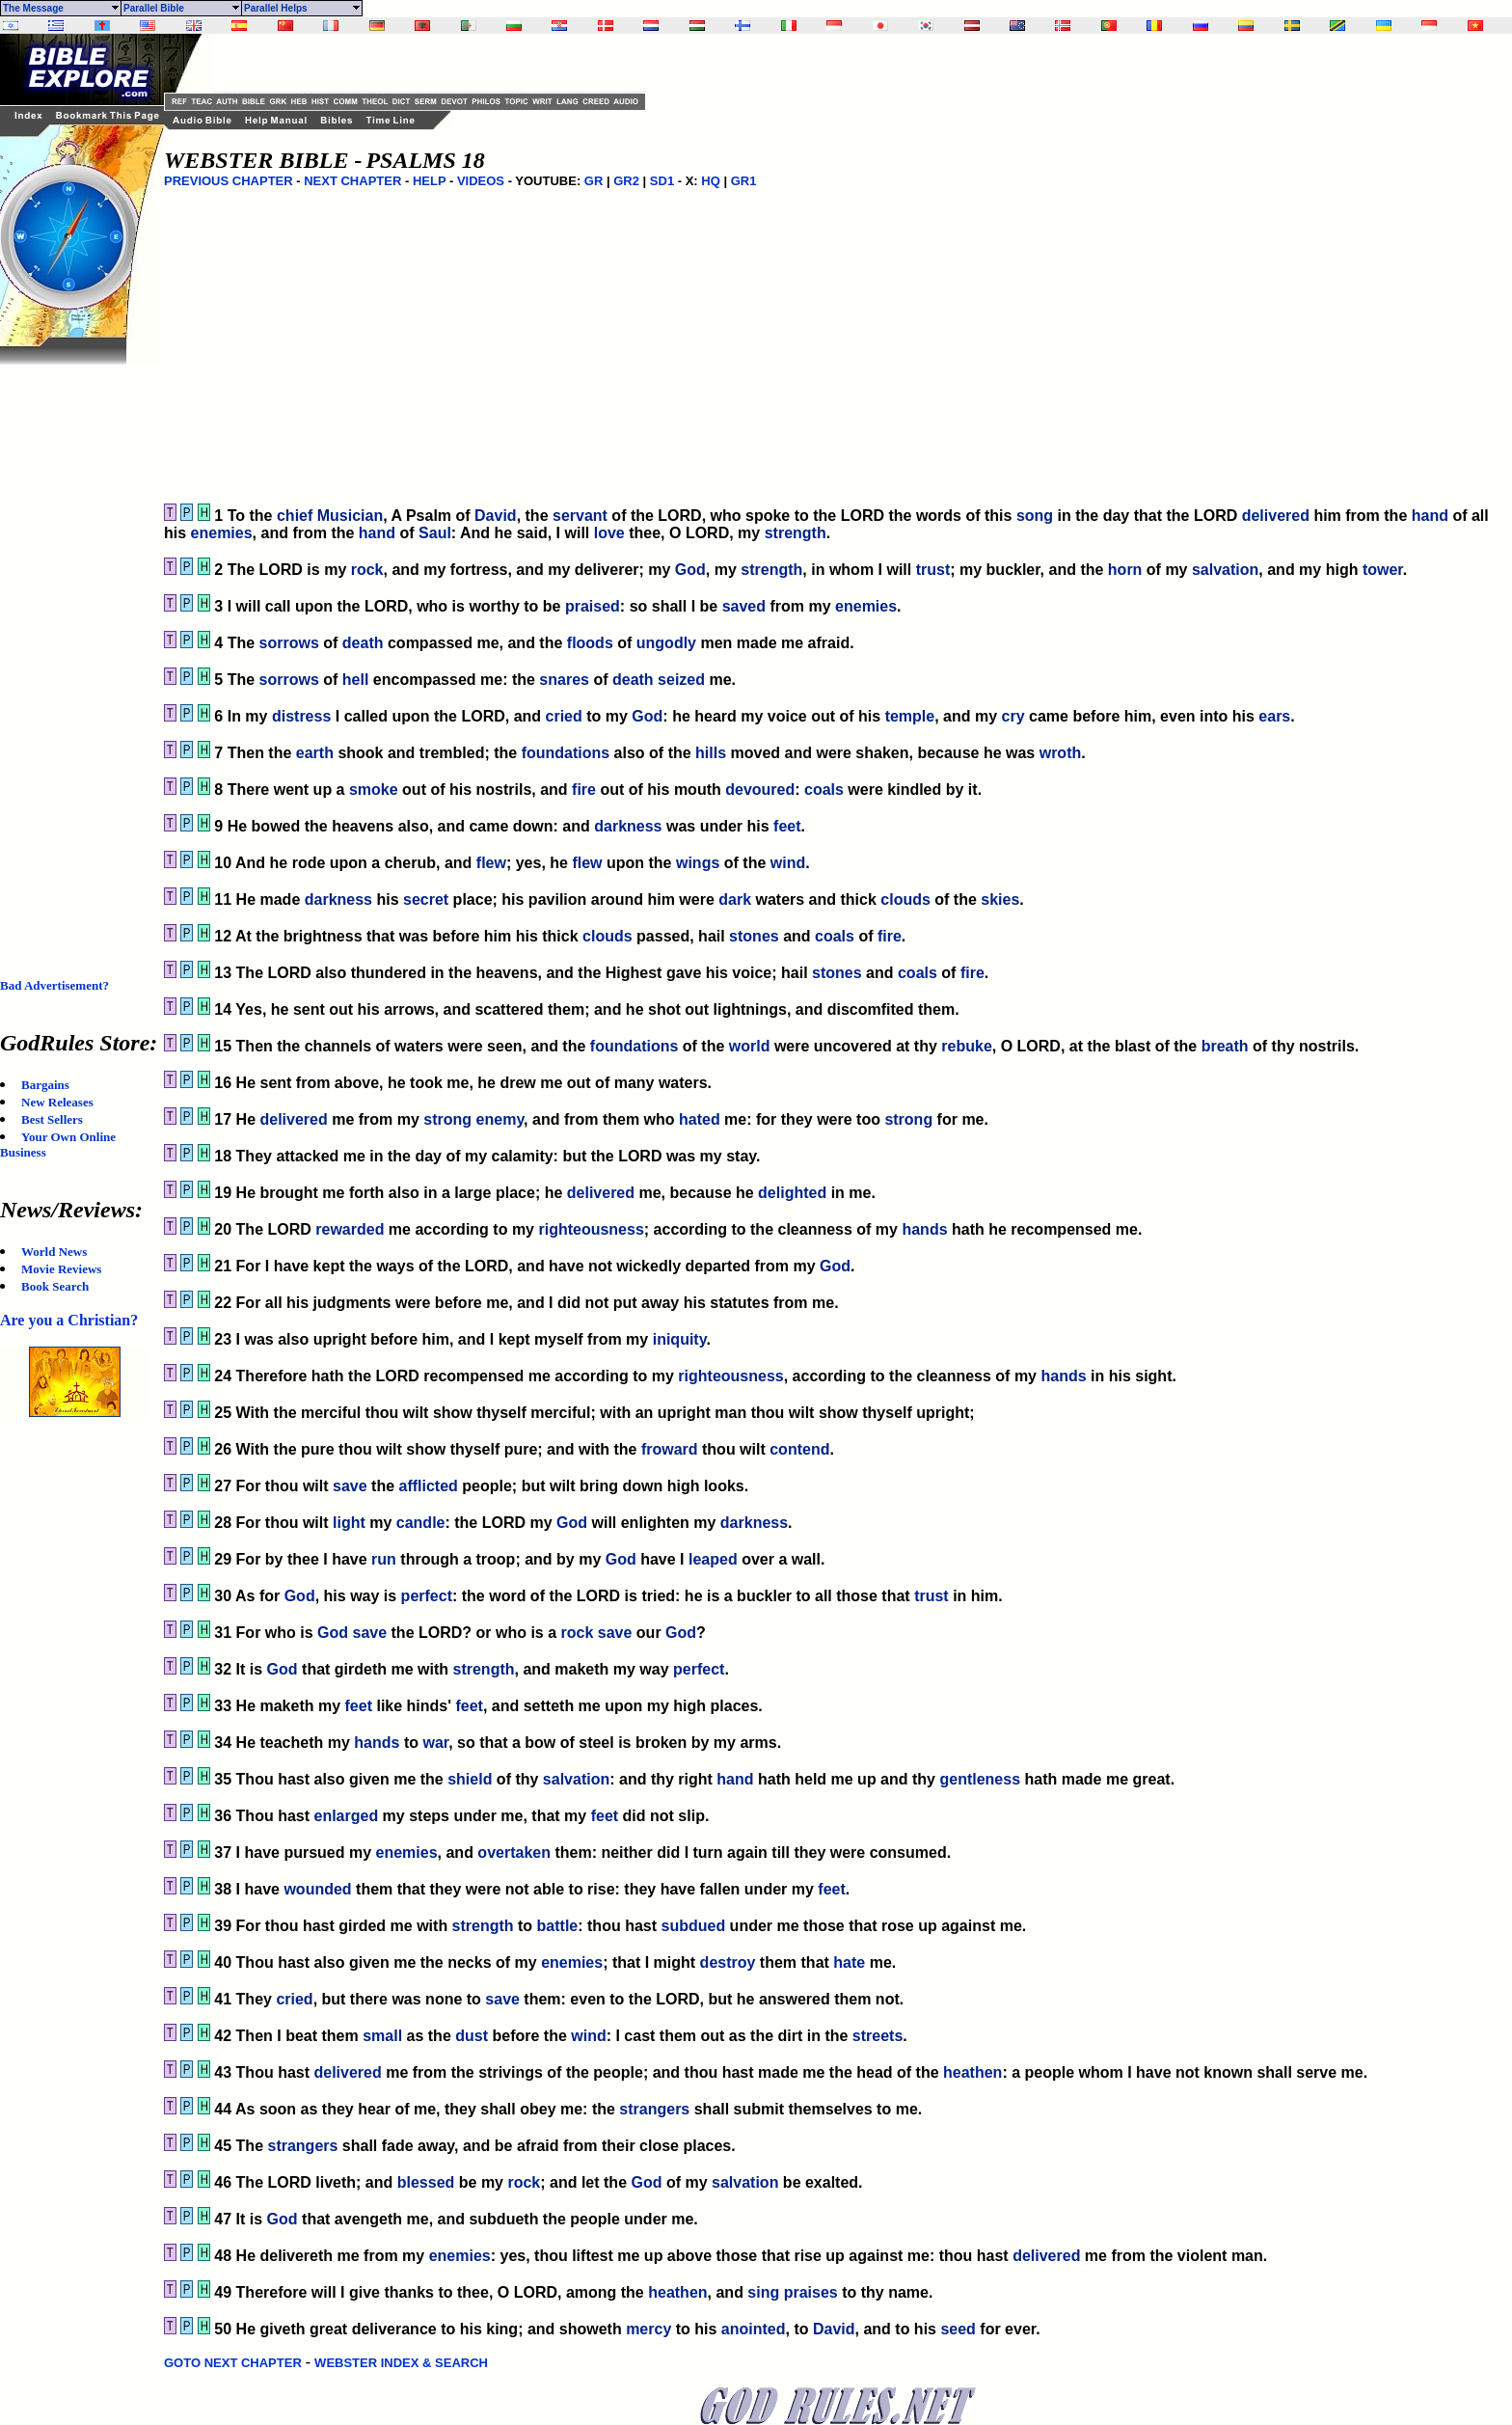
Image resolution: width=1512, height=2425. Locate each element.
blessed (426, 2182)
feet (786, 826)
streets (877, 2036)
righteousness (590, 1229)
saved (744, 606)
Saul (434, 533)
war (435, 1742)
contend (799, 1449)
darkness (628, 826)
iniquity (680, 1339)
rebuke (966, 1046)
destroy (728, 1962)
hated (699, 1119)
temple (910, 716)
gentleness (979, 1779)
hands (924, 1229)
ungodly (666, 643)
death (363, 643)
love (609, 533)
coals (824, 789)
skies (1000, 899)
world (749, 1046)
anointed (753, 2329)
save (350, 1486)
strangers (654, 2109)
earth (315, 753)
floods (590, 643)
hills (710, 753)
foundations (566, 753)
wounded (317, 1889)
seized (681, 679)
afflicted (428, 1486)
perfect (426, 1596)
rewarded (349, 1229)
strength (795, 533)
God (690, 569)
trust (933, 569)
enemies (222, 533)
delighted (792, 1193)
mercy (648, 2329)
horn (1125, 569)
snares (564, 679)
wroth (1061, 753)
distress (301, 716)
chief (294, 515)
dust (471, 2036)
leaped (713, 1559)
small (382, 2036)
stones (754, 936)
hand (1430, 515)
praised (592, 606)
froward (669, 1449)
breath (1225, 1046)
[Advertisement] (77, 654)
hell (355, 679)
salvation (1225, 569)
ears (1274, 716)
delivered (1276, 515)
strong (447, 1119)
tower (1383, 569)
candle (421, 1522)
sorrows (289, 643)
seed (957, 2329)
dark (734, 899)
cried (564, 716)
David (495, 515)
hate (849, 1962)
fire (584, 789)
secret (425, 899)
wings (697, 863)
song (1034, 515)
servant (580, 515)
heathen (972, 2072)
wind (787, 863)
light (349, 1522)
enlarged (345, 1816)
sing (763, 2292)
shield (469, 1779)
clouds (905, 899)
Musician (350, 515)
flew (491, 863)
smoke (373, 789)
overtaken (514, 1852)
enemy (500, 1119)
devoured (760, 789)
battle (558, 1926)
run (383, 1559)
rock (367, 569)
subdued (693, 1926)
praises (811, 2292)
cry (1013, 716)
